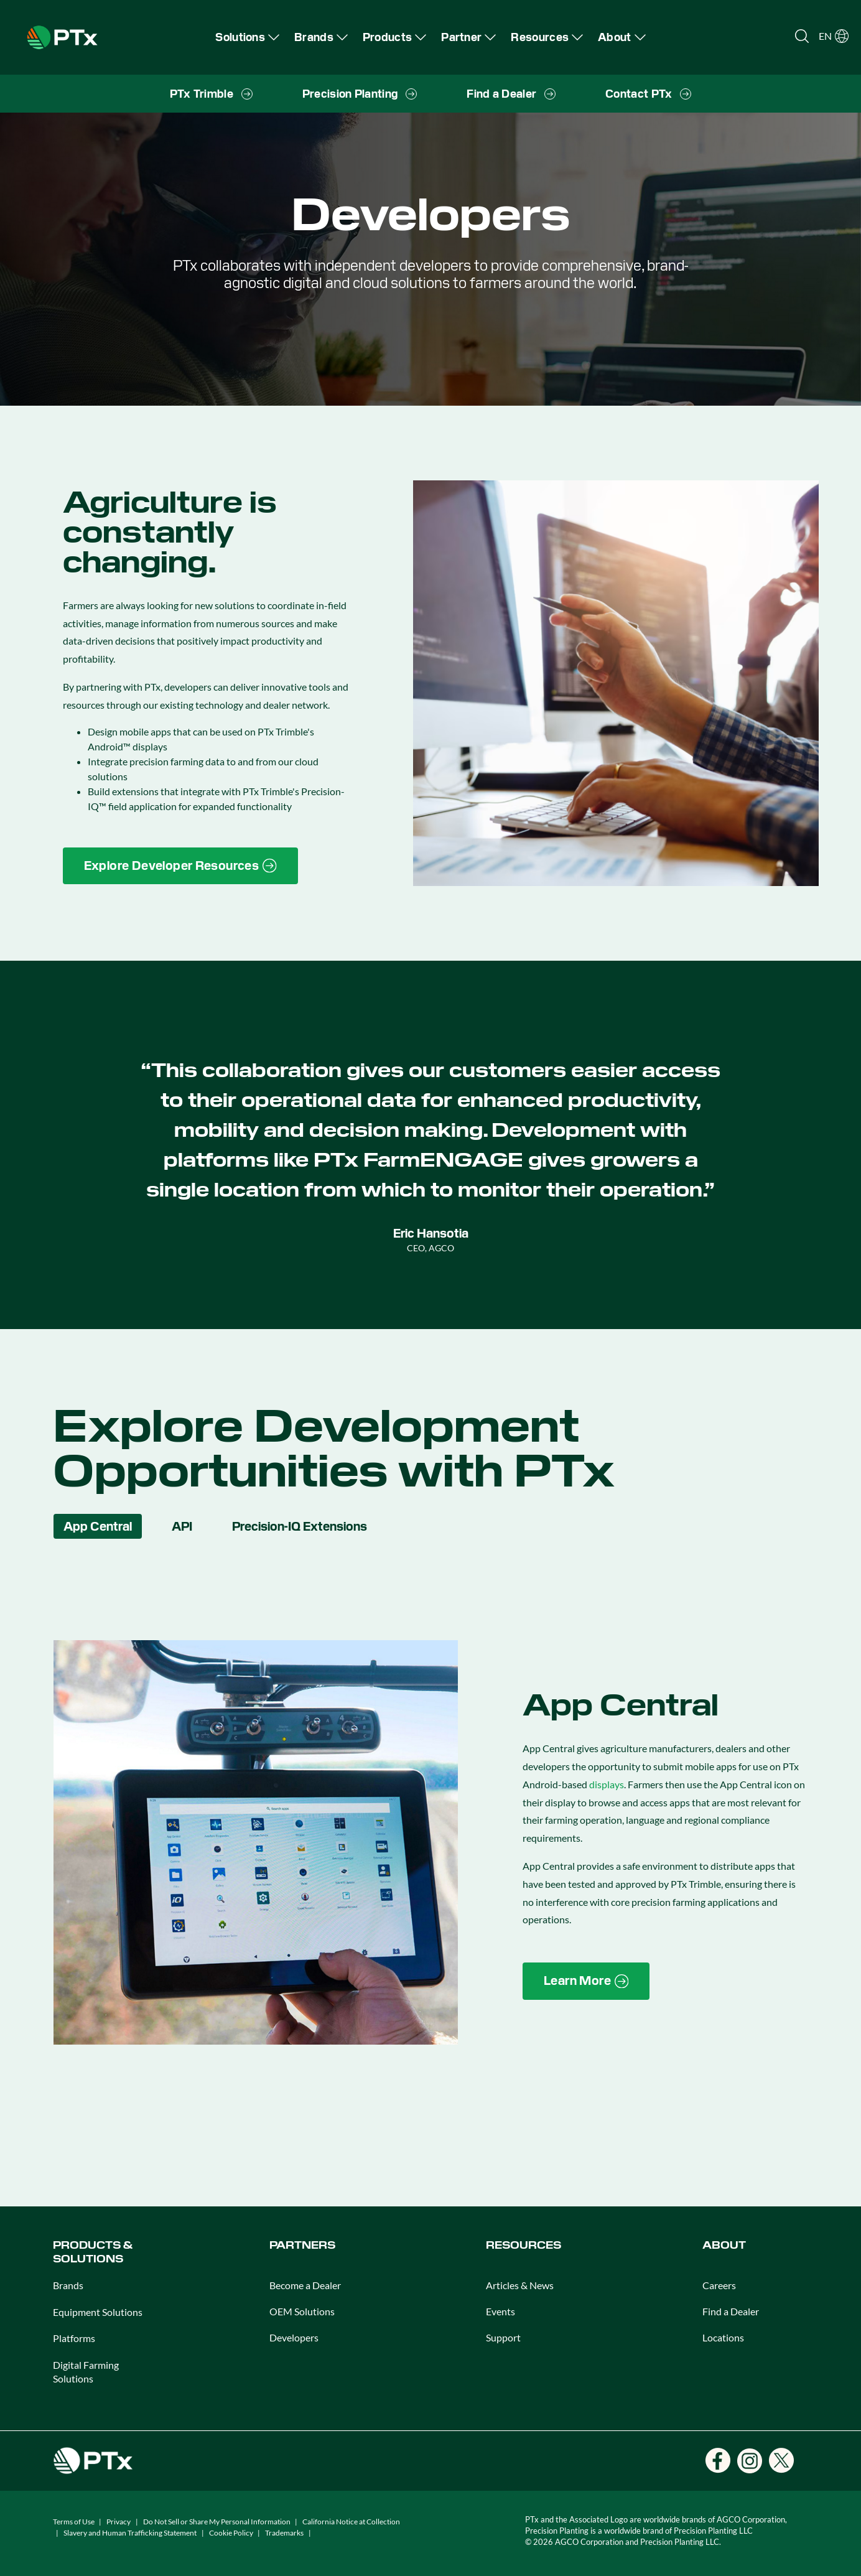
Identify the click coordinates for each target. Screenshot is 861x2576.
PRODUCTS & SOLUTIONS (93, 2252)
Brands (68, 2285)
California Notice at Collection (351, 2522)
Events (500, 2311)
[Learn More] (586, 1981)
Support (503, 2337)
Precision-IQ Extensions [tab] (299, 1526)
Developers (294, 2337)
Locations (723, 2337)
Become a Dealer (305, 2285)
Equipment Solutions (97, 2312)
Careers (719, 2285)
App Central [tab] (97, 1526)
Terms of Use (74, 2522)
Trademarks (284, 2533)
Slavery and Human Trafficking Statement (130, 2533)
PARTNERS (302, 2245)
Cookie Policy (231, 2533)
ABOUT (724, 2245)
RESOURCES (523, 2245)
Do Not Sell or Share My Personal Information (217, 2522)
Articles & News (520, 2285)
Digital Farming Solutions (86, 2371)
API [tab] (182, 1526)
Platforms (74, 2338)
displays (606, 1784)
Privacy (118, 2522)
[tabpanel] (431, 1843)
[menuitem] (247, 37)
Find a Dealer (730, 2311)
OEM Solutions (302, 2311)
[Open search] (802, 36)
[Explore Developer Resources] (180, 866)
